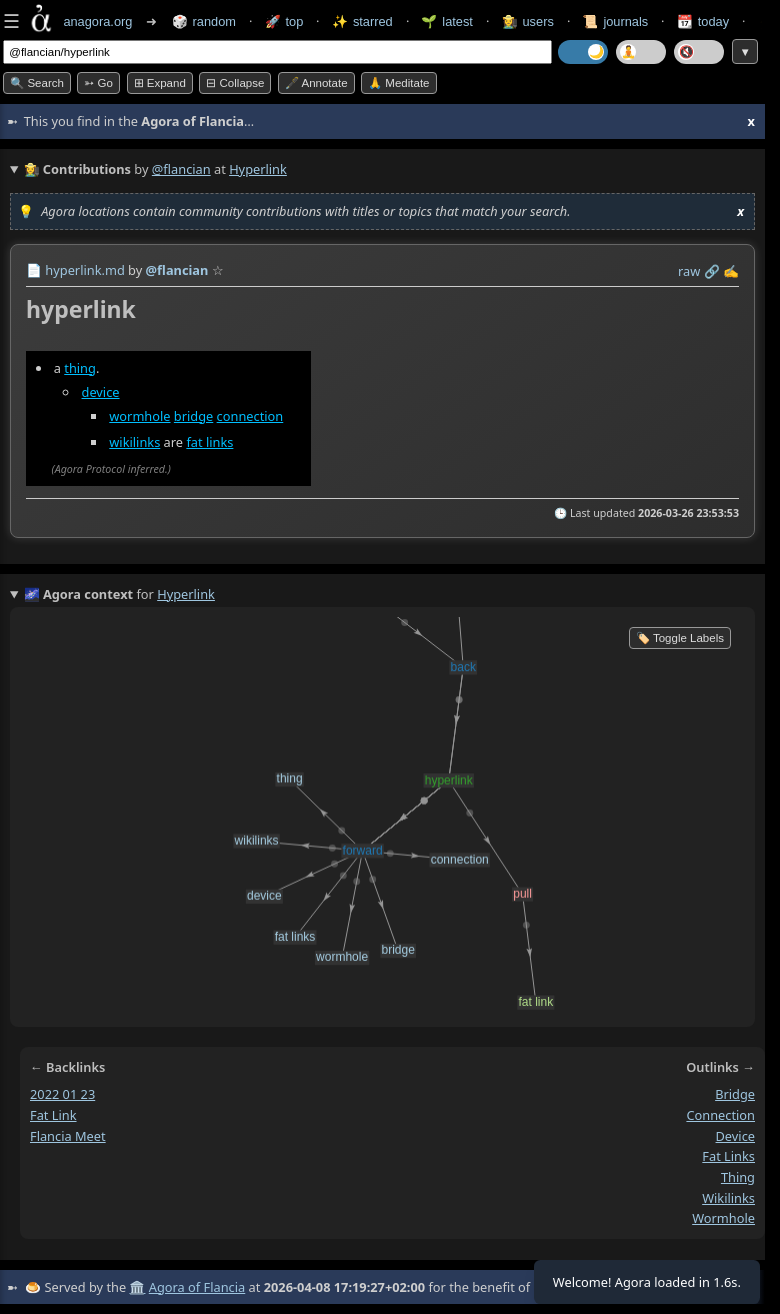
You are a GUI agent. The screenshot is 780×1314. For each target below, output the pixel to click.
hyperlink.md (84, 270)
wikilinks (134, 442)
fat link (53, 1115)
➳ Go (98, 83)
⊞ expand (160, 83)
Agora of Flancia (197, 1287)
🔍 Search (37, 83)
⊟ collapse (235, 83)
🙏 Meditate (398, 83)
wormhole (139, 416)
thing (80, 368)
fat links (209, 442)
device (101, 392)
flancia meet (68, 1136)
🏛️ (137, 1287)
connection (250, 416)
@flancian (181, 169)
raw (689, 271)
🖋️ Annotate (316, 83)
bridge (193, 416)
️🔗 (712, 271)
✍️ (731, 271)
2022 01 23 (62, 1095)
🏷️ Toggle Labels (680, 638)
